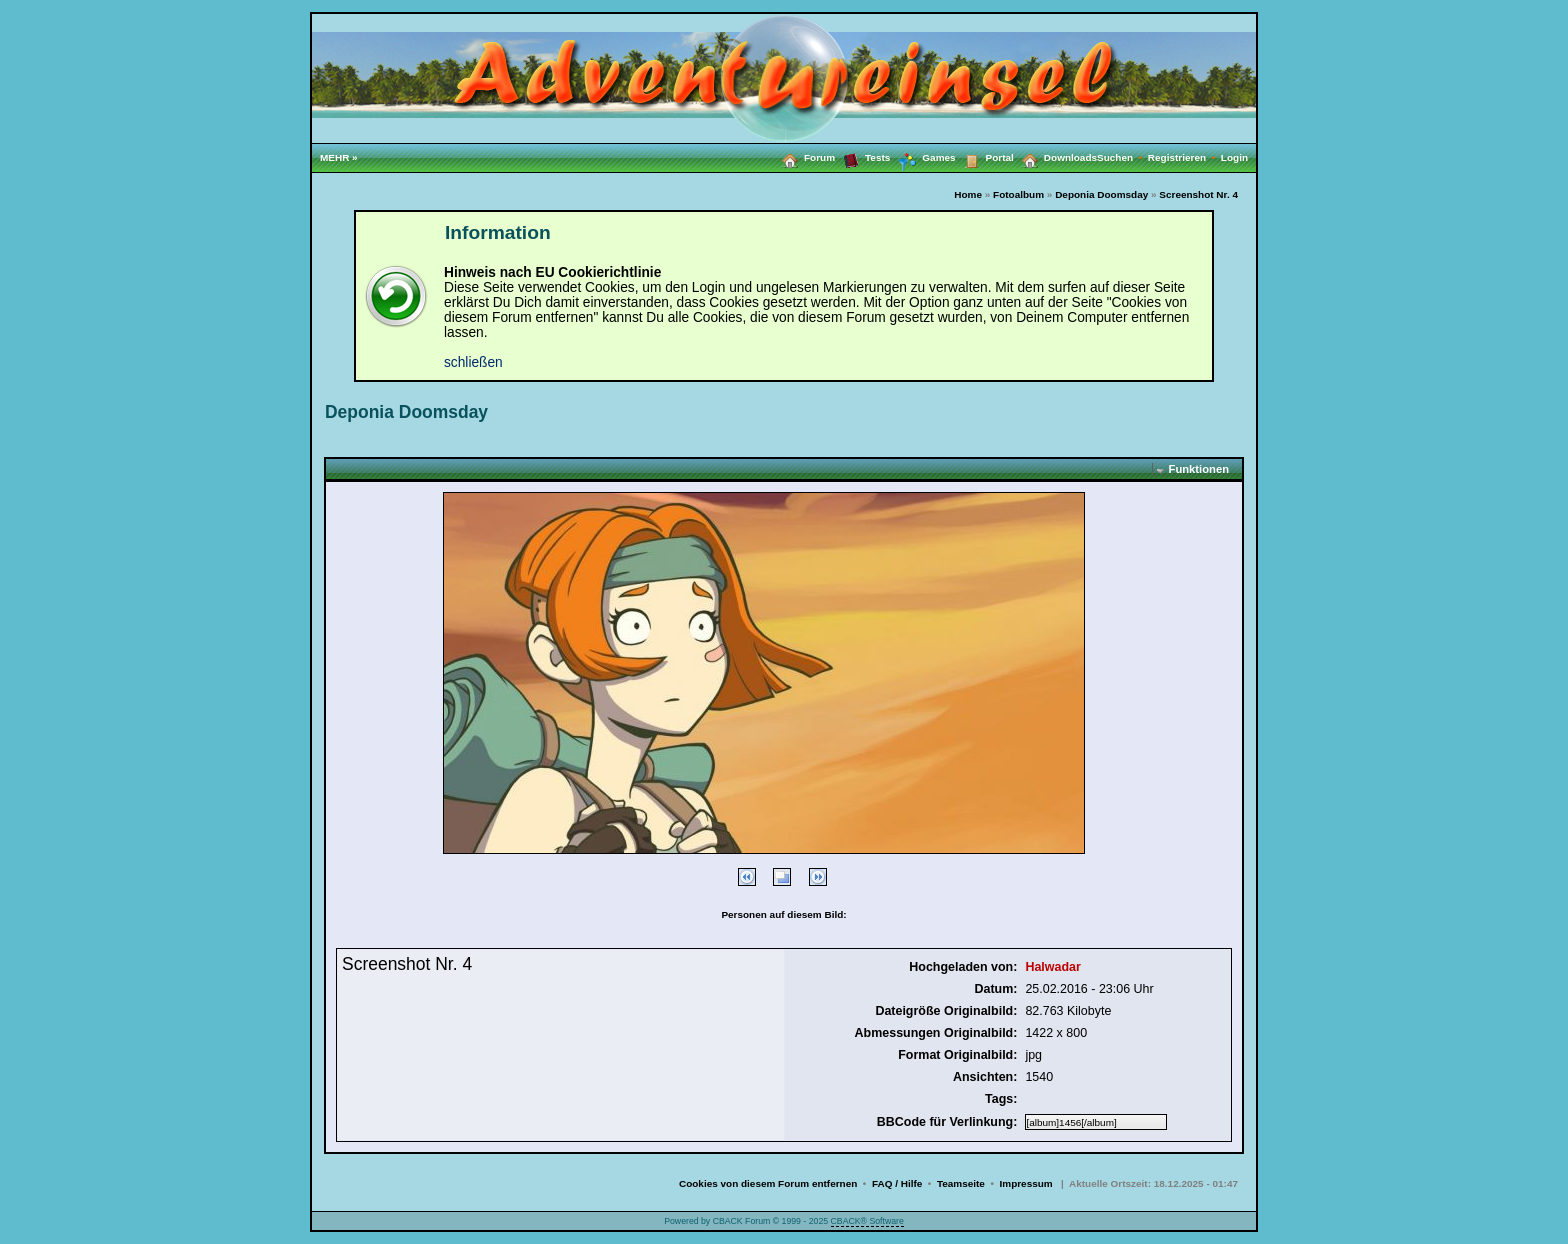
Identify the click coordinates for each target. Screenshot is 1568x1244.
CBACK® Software (867, 1221)
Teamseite (961, 1183)
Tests (862, 157)
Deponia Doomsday (1101, 194)
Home (968, 194)
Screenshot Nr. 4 (1198, 194)
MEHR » (339, 157)
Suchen (1122, 157)
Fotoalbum (1018, 194)
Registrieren (1184, 157)
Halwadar (1052, 967)
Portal (985, 157)
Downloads (1055, 157)
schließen (473, 362)
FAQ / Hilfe (897, 1183)
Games (922, 158)
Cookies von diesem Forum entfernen (768, 1183)
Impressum (1026, 1183)
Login (1234, 157)
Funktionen (1199, 469)
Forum (804, 157)
